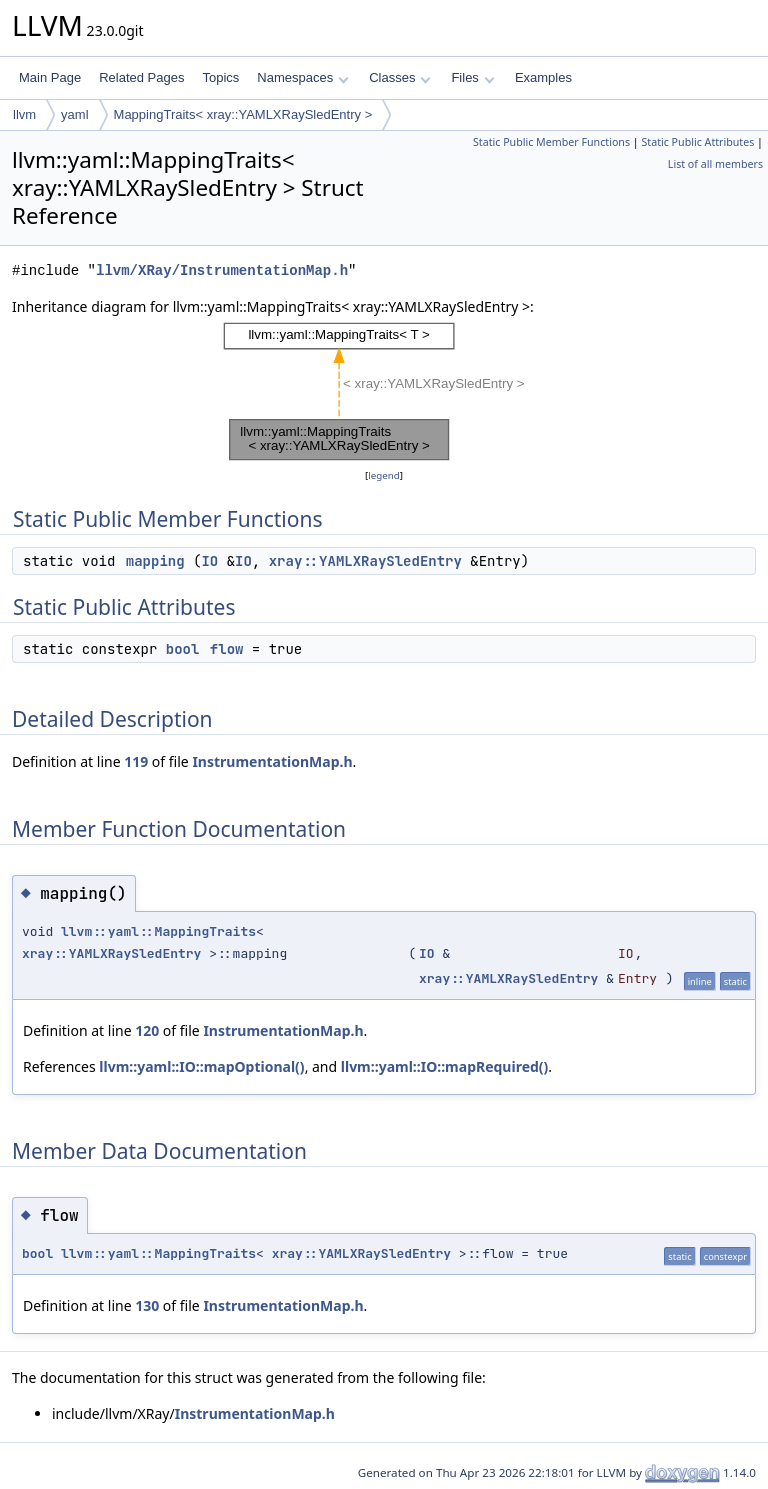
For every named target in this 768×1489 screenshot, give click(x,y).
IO (209, 561)
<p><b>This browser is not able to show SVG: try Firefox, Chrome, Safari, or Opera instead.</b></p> (384, 391)
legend (384, 475)
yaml (74, 114)
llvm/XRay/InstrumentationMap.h (222, 270)
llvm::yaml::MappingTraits (158, 931)
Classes (400, 77)
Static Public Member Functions (551, 142)
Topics (220, 77)
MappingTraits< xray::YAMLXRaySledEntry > (243, 114)
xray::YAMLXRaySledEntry (365, 561)
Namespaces (302, 77)
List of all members (715, 164)
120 (147, 1030)
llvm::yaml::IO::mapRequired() (445, 1066)
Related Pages (141, 77)
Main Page (50, 77)
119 (136, 761)
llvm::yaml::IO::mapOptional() (201, 1066)
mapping (155, 561)
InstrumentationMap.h (272, 761)
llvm (24, 114)
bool (183, 649)
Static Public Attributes (697, 142)
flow (227, 649)
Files (472, 77)
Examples (543, 77)
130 (147, 1305)
